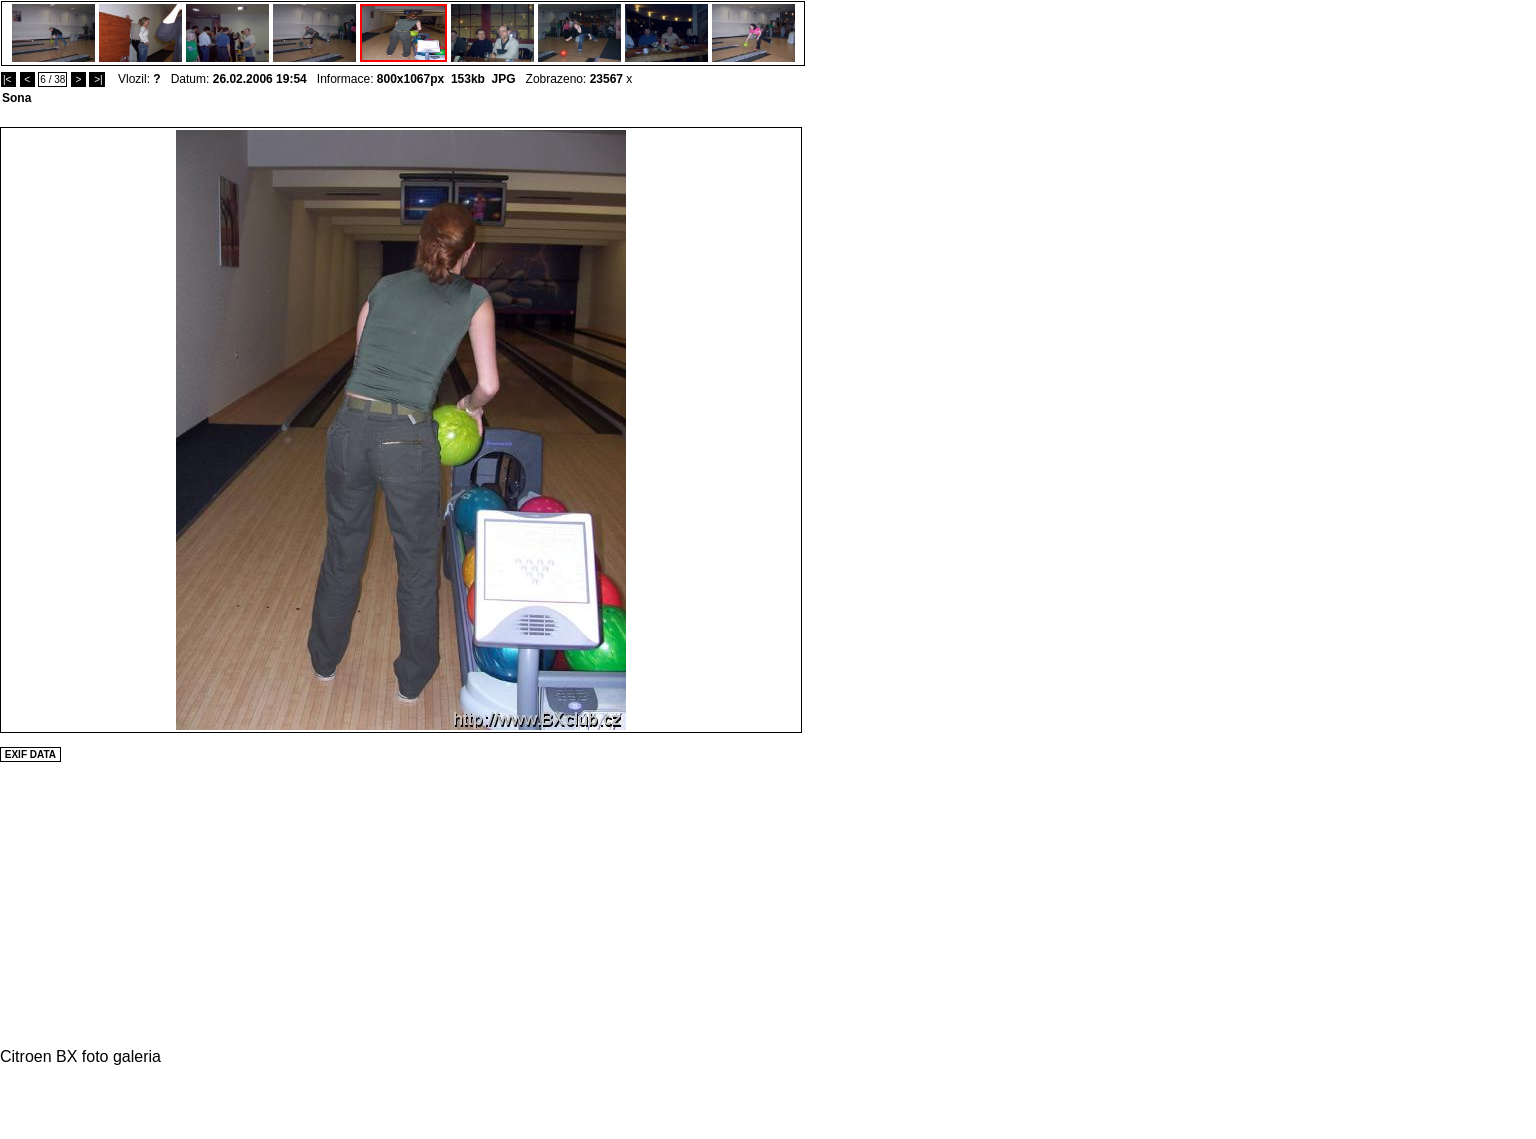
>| (96, 79)
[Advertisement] (862, 427)
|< (8, 79)
